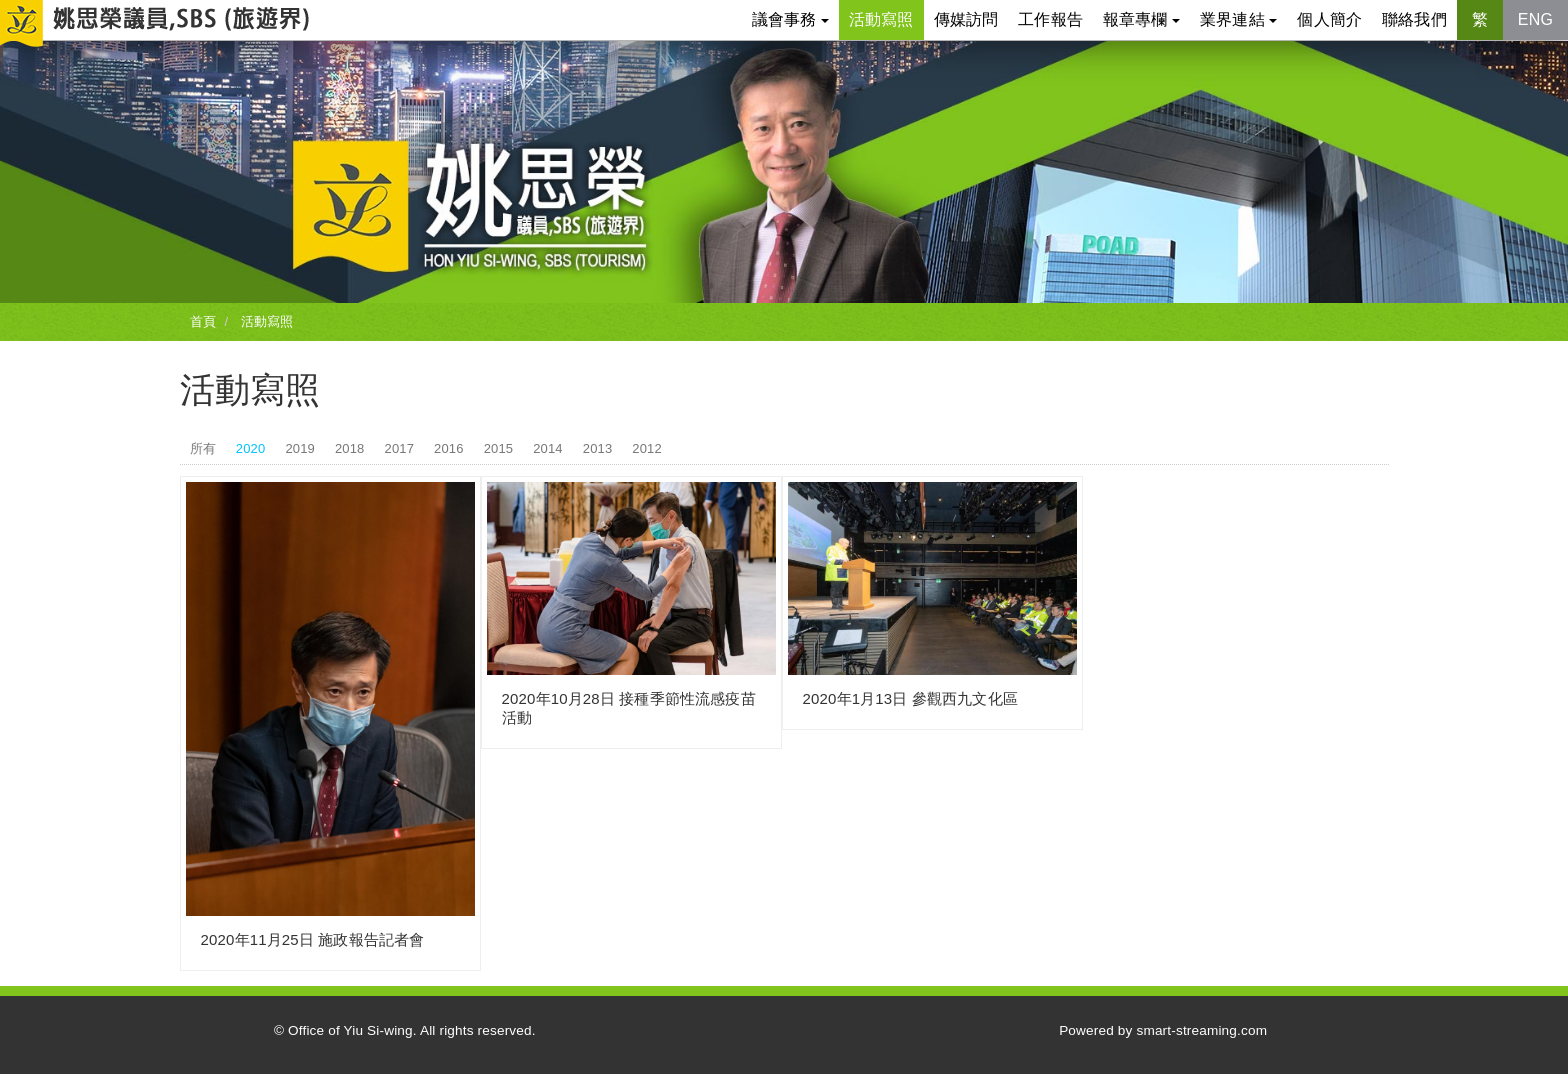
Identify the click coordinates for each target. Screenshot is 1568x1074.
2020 (251, 448)
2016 (449, 448)
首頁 (203, 321)
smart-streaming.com (1201, 1030)
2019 (300, 448)
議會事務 (790, 19)
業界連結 (1238, 19)
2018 (350, 448)
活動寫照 (881, 19)
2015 (499, 448)
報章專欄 (1141, 19)
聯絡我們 (1414, 19)
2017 (400, 448)
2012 (647, 448)
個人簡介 (1329, 19)
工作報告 (1050, 19)
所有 (203, 448)
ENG (1535, 19)
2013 (598, 448)
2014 (548, 448)
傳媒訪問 (966, 19)
